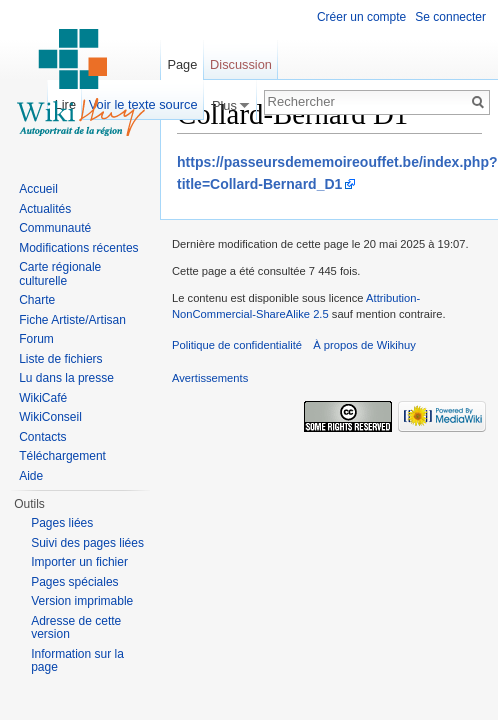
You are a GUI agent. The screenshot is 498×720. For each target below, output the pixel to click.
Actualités (45, 209)
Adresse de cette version (76, 628)
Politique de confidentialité (237, 345)
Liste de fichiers (60, 359)
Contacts (42, 437)
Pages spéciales (74, 582)
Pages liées (62, 523)
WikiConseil (50, 417)
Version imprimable (82, 601)
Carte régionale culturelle (60, 274)
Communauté (55, 228)
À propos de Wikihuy (364, 345)
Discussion (241, 64)
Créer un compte (361, 17)
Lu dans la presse (66, 378)
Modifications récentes (78, 248)
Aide (31, 476)
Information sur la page (77, 661)
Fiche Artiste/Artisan (72, 320)
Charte (37, 300)
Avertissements (210, 378)
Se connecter (450, 17)
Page (182, 64)
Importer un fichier (79, 562)
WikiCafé (43, 398)
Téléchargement (62, 456)
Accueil (38, 189)
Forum (36, 339)
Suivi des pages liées (87, 543)
